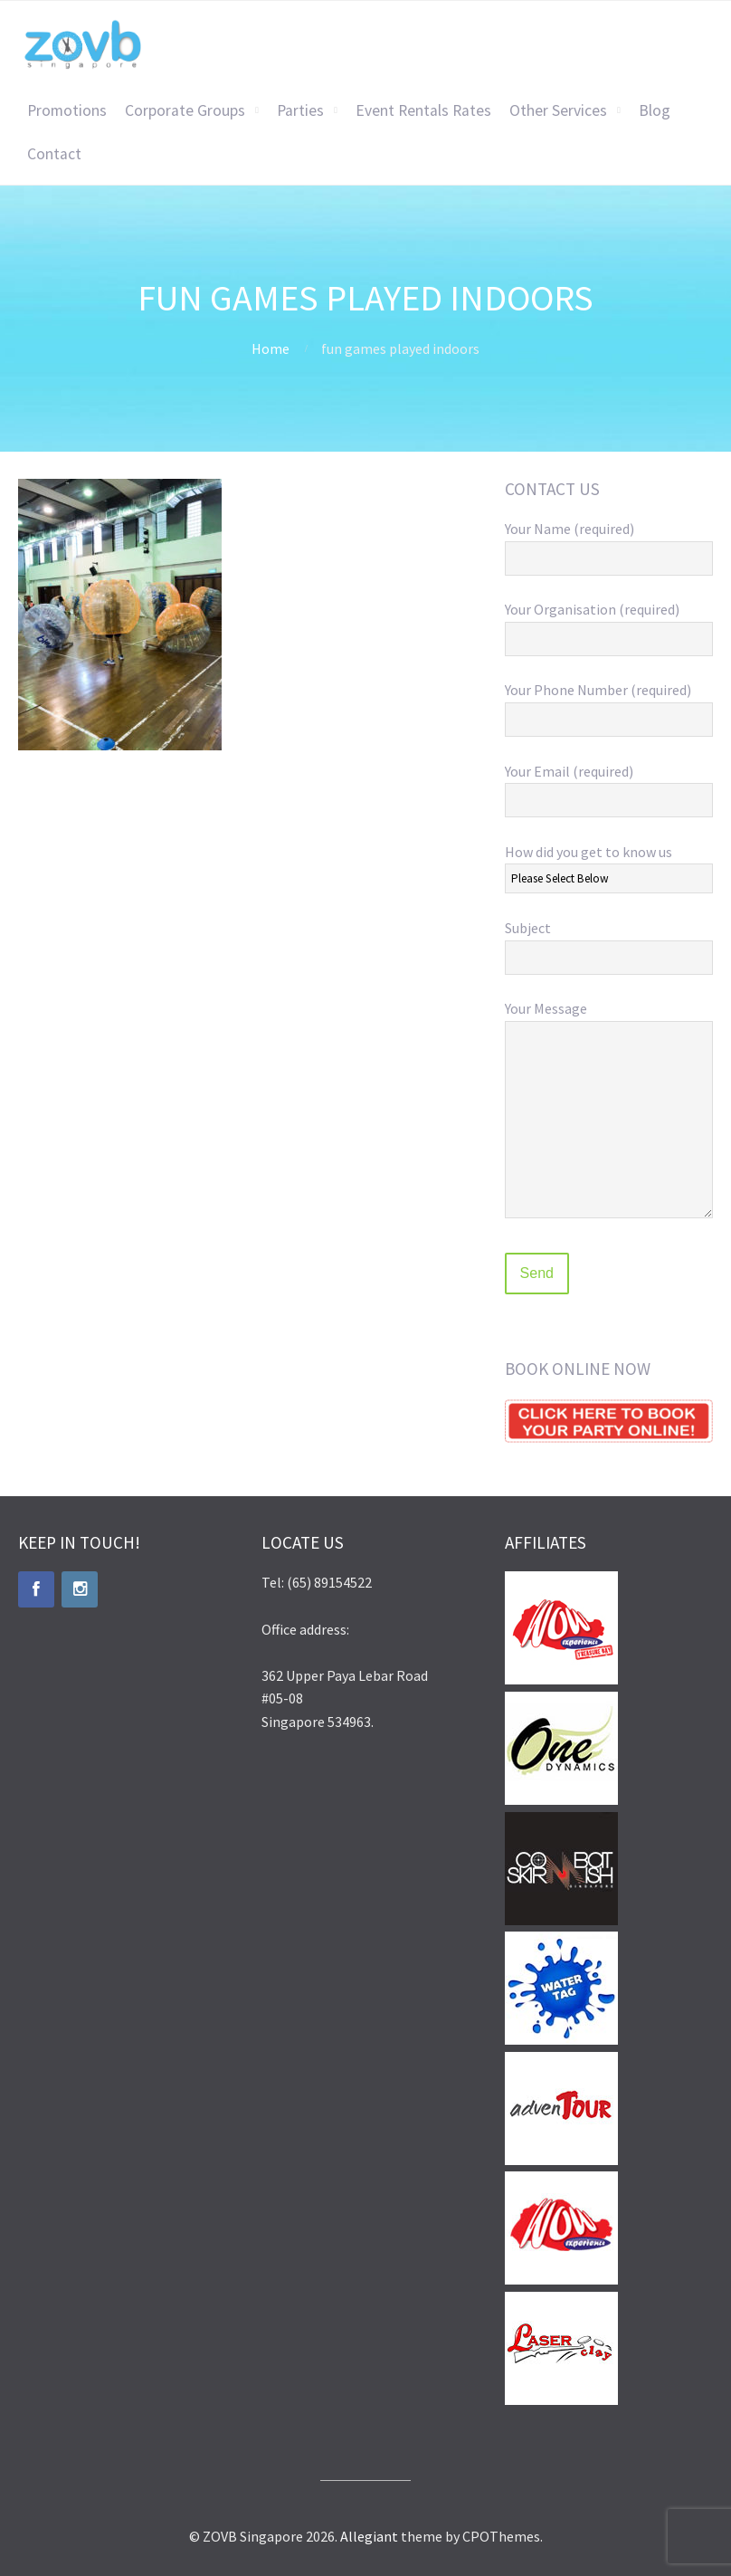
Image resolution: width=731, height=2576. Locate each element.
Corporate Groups (185, 110)
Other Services (558, 110)
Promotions (67, 110)
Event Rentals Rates (423, 110)
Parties (300, 110)
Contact (54, 154)
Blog (654, 110)
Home (271, 348)
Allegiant (369, 2536)
